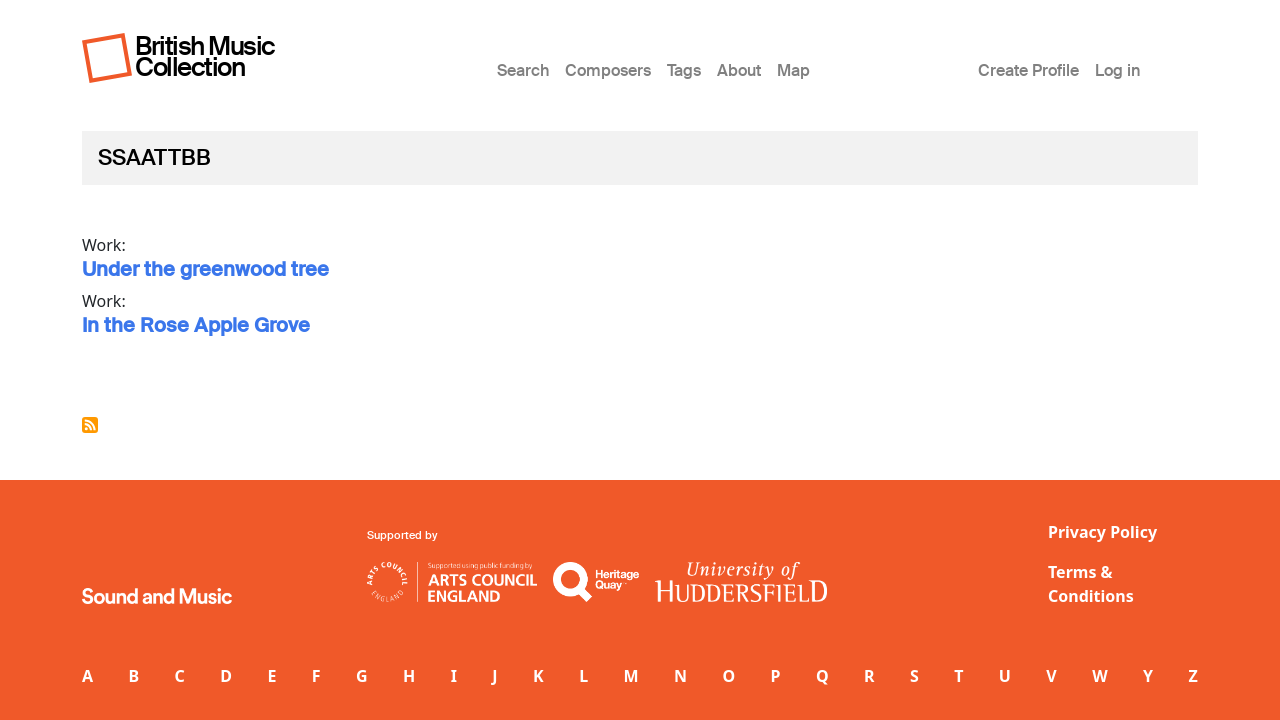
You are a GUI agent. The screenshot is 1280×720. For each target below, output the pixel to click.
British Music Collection (205, 56)
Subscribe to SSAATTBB (90, 425)
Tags (684, 70)
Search (523, 70)
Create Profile (1028, 70)
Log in (1117, 70)
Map (793, 70)
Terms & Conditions (1091, 584)
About (739, 70)
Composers (608, 70)
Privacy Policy (1102, 532)
